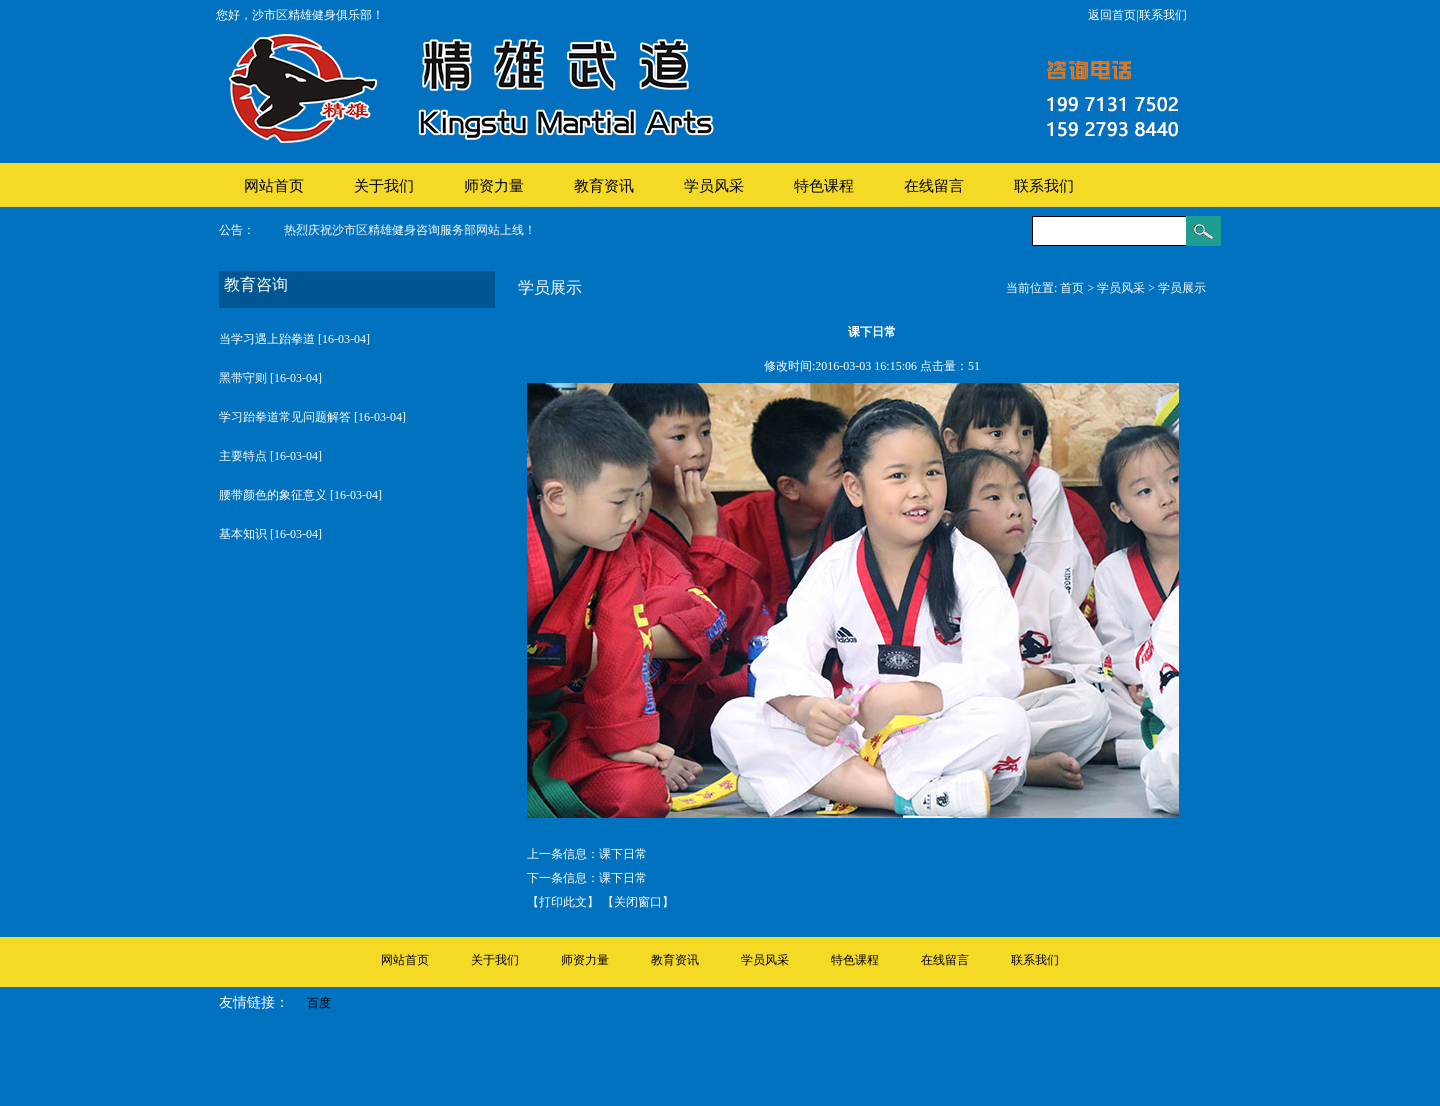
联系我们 (1163, 15)
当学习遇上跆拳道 (267, 339)
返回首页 (1112, 15)
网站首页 (274, 185)
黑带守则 (243, 378)
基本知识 (243, 534)
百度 (319, 1003)
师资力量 (494, 185)
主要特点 (243, 456)
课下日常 (623, 854)
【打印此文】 (563, 902)
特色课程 (824, 185)
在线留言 (934, 185)
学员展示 (1182, 288)
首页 (1072, 288)
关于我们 (384, 185)
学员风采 (714, 185)
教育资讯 (604, 185)
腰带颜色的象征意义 (273, 495)
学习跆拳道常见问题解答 (285, 417)
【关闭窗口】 (638, 902)
